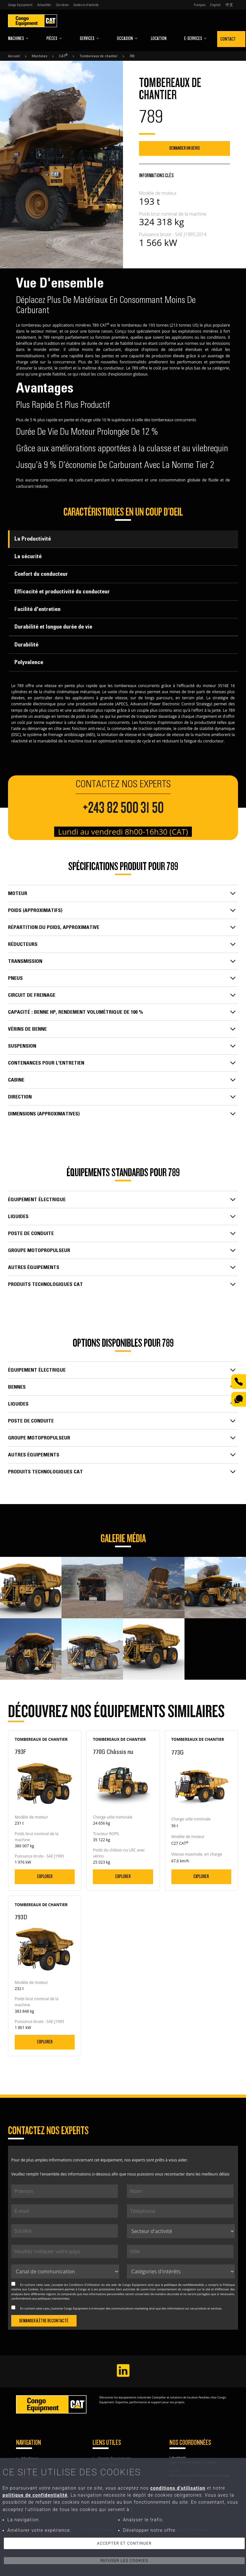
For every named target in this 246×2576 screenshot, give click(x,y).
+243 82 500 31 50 (123, 807)
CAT (63, 56)
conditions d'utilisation (177, 2488)
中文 (229, 5)
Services (89, 38)
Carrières (62, 5)
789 (131, 56)
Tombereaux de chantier (98, 56)
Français (199, 5)
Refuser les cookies (124, 2560)
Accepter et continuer (124, 2543)
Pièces (54, 38)
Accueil (14, 56)
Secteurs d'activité (86, 5)
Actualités (44, 5)
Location (159, 38)
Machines (18, 38)
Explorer (45, 1876)
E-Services (195, 38)
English (215, 5)
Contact (228, 39)
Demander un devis (184, 148)
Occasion (127, 38)
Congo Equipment (20, 5)
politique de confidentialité (184, 2285)
